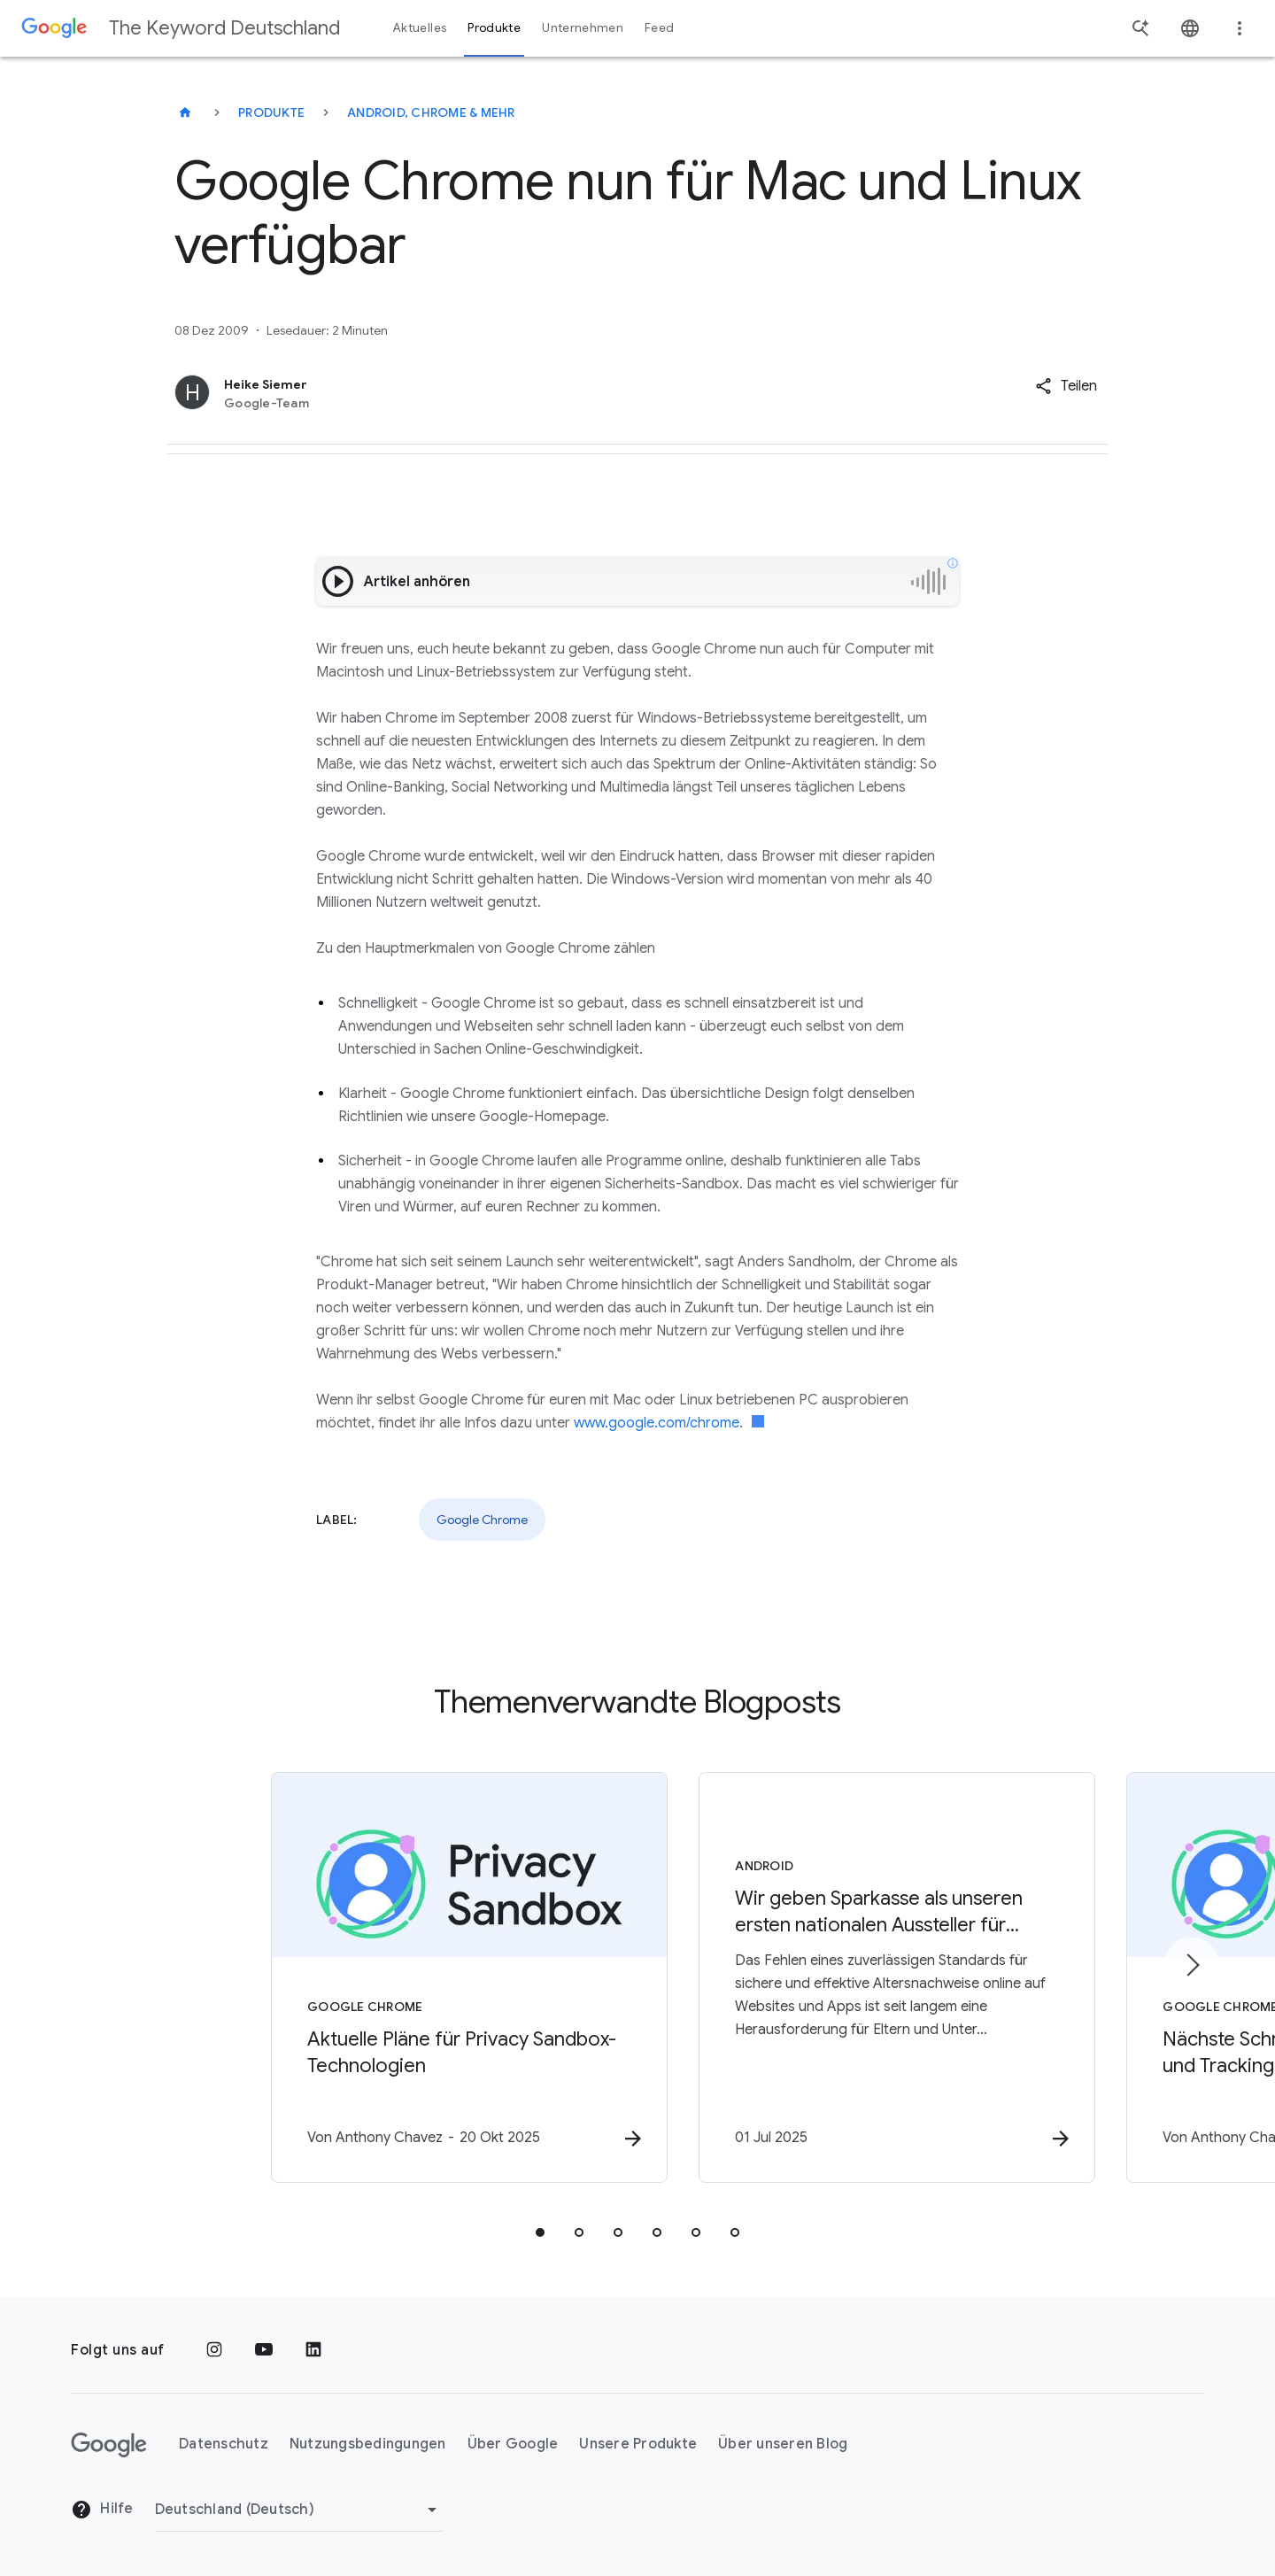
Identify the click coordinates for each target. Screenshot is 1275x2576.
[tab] (540, 2233)
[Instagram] (214, 2350)
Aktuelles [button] (419, 27)
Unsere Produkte (638, 2445)
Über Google (513, 2445)
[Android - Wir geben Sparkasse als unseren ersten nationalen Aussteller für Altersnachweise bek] (869, 1978)
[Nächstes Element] (1192, 1965)
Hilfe (102, 2510)
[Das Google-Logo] (109, 2445)
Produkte (271, 112)
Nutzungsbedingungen (368, 2445)
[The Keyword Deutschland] (185, 112)
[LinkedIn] (313, 2350)
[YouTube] (264, 2350)
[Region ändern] (299, 2509)
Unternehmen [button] (582, 27)
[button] (1066, 386)
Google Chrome (482, 1520)
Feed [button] (659, 27)
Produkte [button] (494, 27)
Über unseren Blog (782, 2445)
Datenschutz (223, 2445)
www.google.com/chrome (656, 1423)
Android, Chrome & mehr (431, 112)
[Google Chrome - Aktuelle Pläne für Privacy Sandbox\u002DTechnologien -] (405, 1978)
